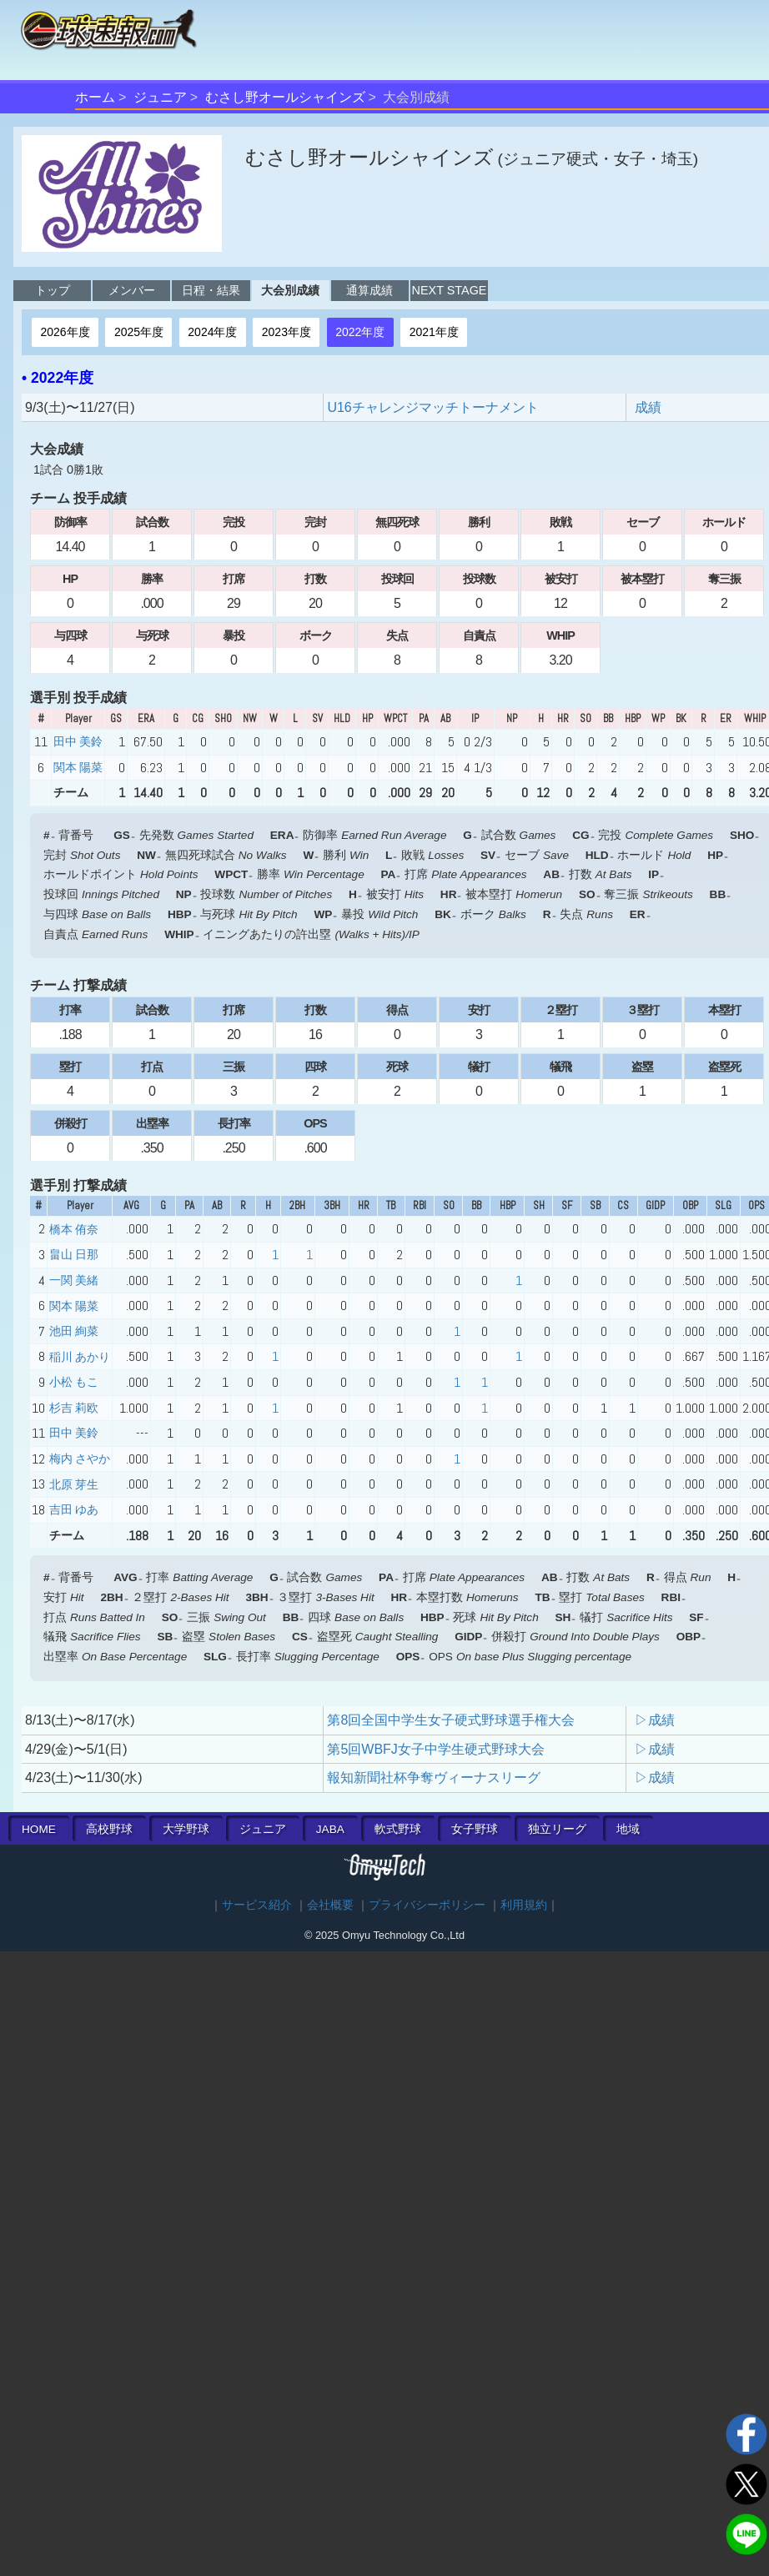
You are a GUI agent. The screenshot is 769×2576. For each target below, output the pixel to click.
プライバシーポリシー (427, 1905)
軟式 (397, 1829)
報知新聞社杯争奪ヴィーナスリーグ (433, 1777)
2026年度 (64, 332)
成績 (648, 407)
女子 (474, 1829)
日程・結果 (211, 290)
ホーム (95, 97)
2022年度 (359, 332)
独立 (557, 1829)
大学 (186, 1829)
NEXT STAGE (449, 290)
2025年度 (138, 332)
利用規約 (523, 1905)
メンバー (131, 290)
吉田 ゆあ (73, 1509)
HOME (39, 1829)
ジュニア (160, 97)
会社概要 (330, 1905)
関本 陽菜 (78, 767)
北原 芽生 (73, 1484)
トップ (52, 290)
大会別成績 (290, 290)
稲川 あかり (79, 1356)
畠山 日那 (73, 1254)
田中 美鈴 (78, 741)
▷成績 (655, 1720)
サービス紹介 (257, 1905)
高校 (109, 1829)
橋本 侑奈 (73, 1229)
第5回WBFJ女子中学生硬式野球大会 (435, 1749)
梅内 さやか (79, 1458)
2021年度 (434, 332)
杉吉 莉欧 (73, 1407)
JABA (330, 1829)
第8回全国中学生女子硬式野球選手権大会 (451, 1720)
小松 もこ (73, 1381)
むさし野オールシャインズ (285, 97)
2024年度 (212, 332)
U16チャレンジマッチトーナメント (432, 407)
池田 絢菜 (73, 1330)
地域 (628, 1829)
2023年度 (286, 332)
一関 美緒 (73, 1280)
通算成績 (369, 290)
